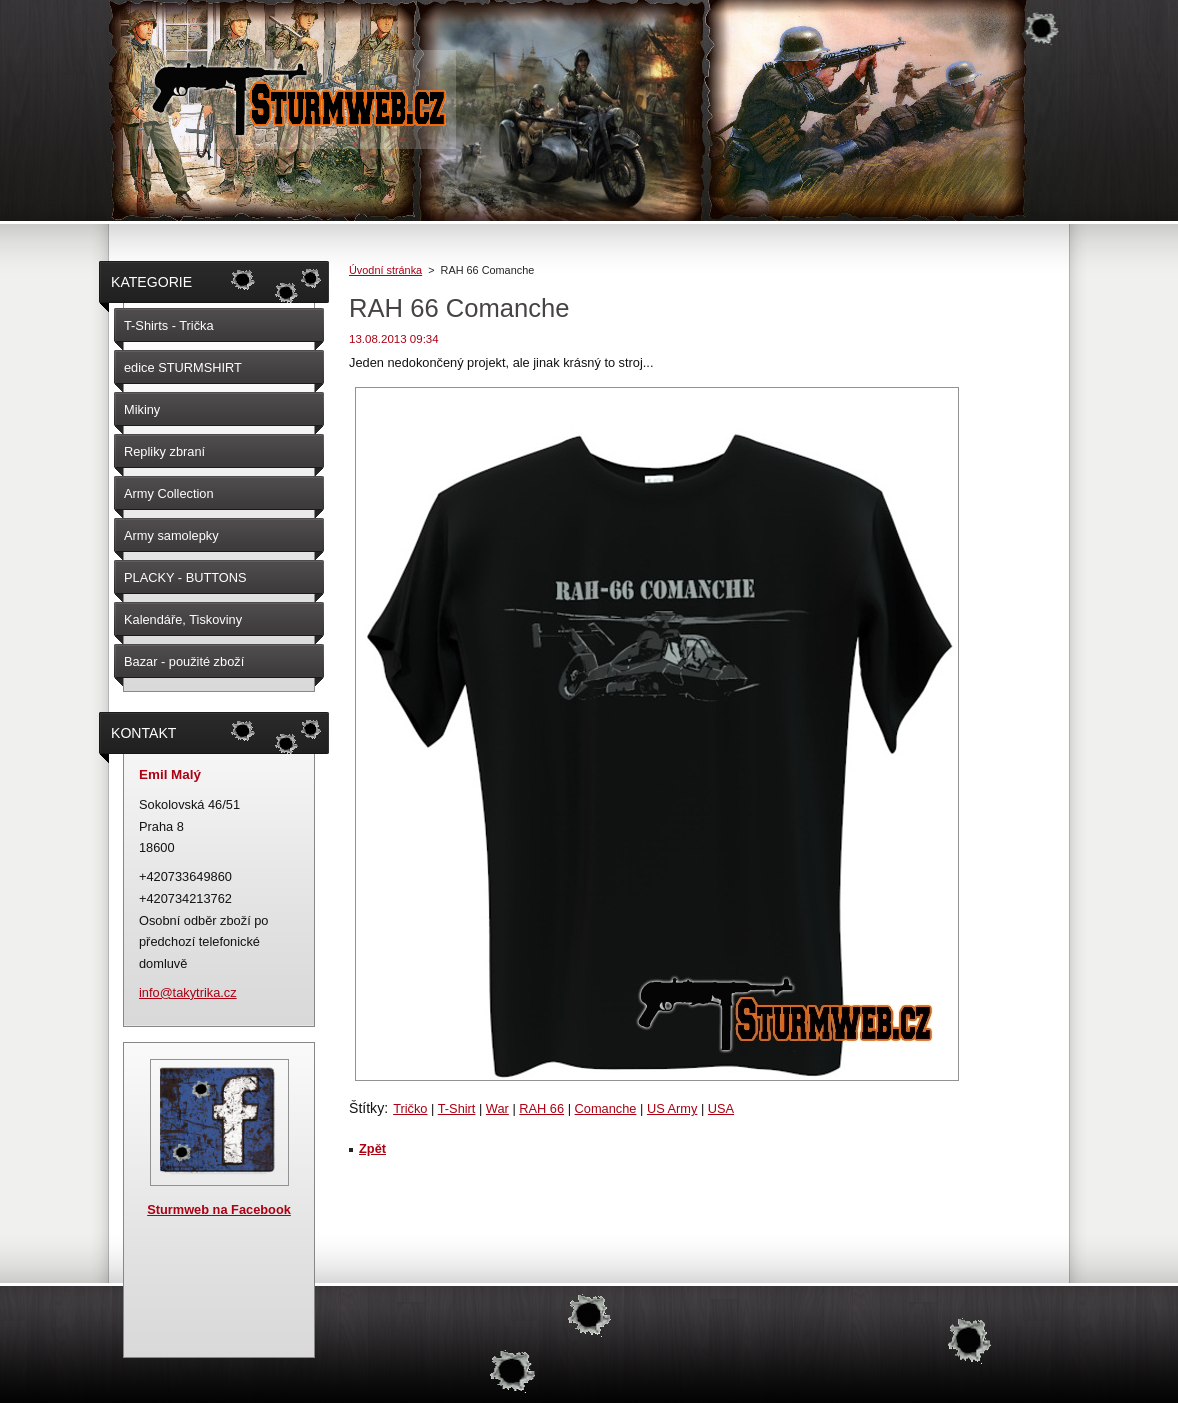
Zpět (372, 1148)
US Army (672, 1108)
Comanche (606, 1108)
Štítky (366, 1108)
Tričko (410, 1108)
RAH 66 (541, 1108)
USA (721, 1108)
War (497, 1108)
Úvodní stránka (385, 270)
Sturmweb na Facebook (219, 1209)
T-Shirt (457, 1108)
